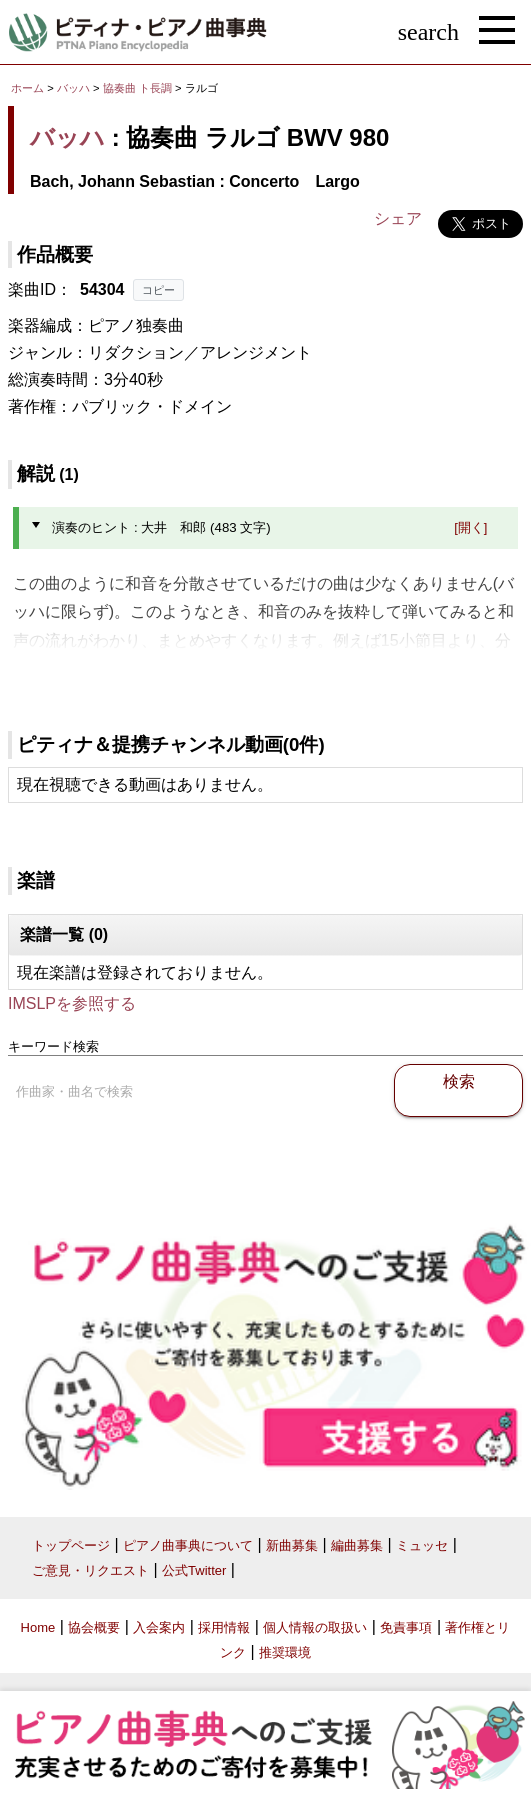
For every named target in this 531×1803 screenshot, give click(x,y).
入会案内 (159, 1627)
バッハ (73, 88)
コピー (158, 290)
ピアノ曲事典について (188, 1545)
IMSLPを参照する (72, 1003)
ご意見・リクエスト (90, 1570)
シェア (398, 218)
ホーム (27, 88)
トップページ (71, 1545)
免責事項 (406, 1627)
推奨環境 (285, 1652)
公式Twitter (194, 1570)
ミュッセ (422, 1545)
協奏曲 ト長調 (137, 88)
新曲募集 (292, 1545)
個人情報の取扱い (315, 1627)
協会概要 (94, 1627)
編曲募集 (357, 1545)
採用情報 (224, 1627)
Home (38, 1627)
